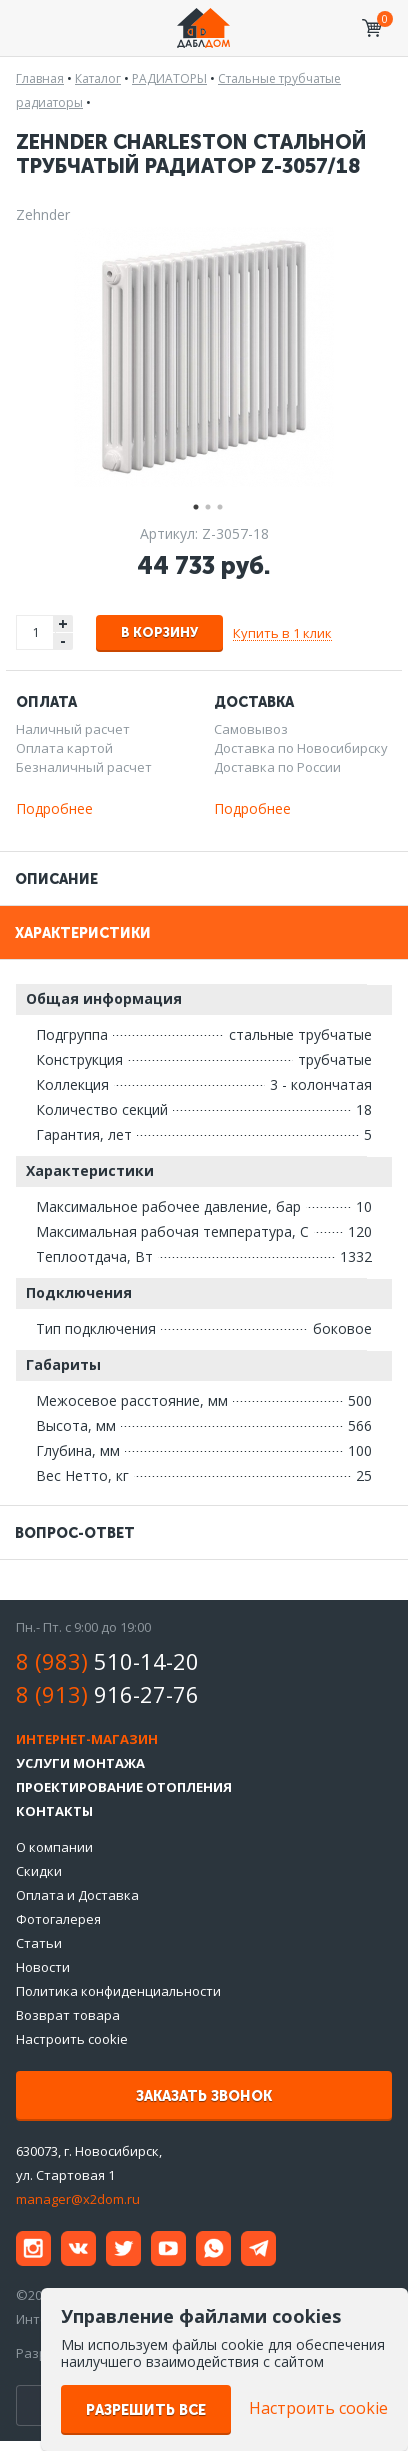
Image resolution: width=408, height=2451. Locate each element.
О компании (54, 1847)
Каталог (98, 78)
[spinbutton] (36, 632)
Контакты (54, 1811)
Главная (40, 78)
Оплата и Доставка (77, 1895)
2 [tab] (204, 504)
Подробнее (54, 808)
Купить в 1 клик (282, 633)
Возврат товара (68, 2015)
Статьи (39, 1943)
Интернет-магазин (87, 1739)
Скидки (39, 1871)
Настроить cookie (72, 2039)
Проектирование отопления (124, 1787)
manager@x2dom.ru (78, 2199)
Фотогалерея (58, 1919)
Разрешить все (146, 2410)
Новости (43, 1967)
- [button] (63, 641)
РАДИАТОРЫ (169, 78)
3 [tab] (216, 504)
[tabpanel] (204, 357)
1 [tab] (192, 504)
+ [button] (63, 623)
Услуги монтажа (80, 1763)
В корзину (159, 632)
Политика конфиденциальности (118, 1991)
